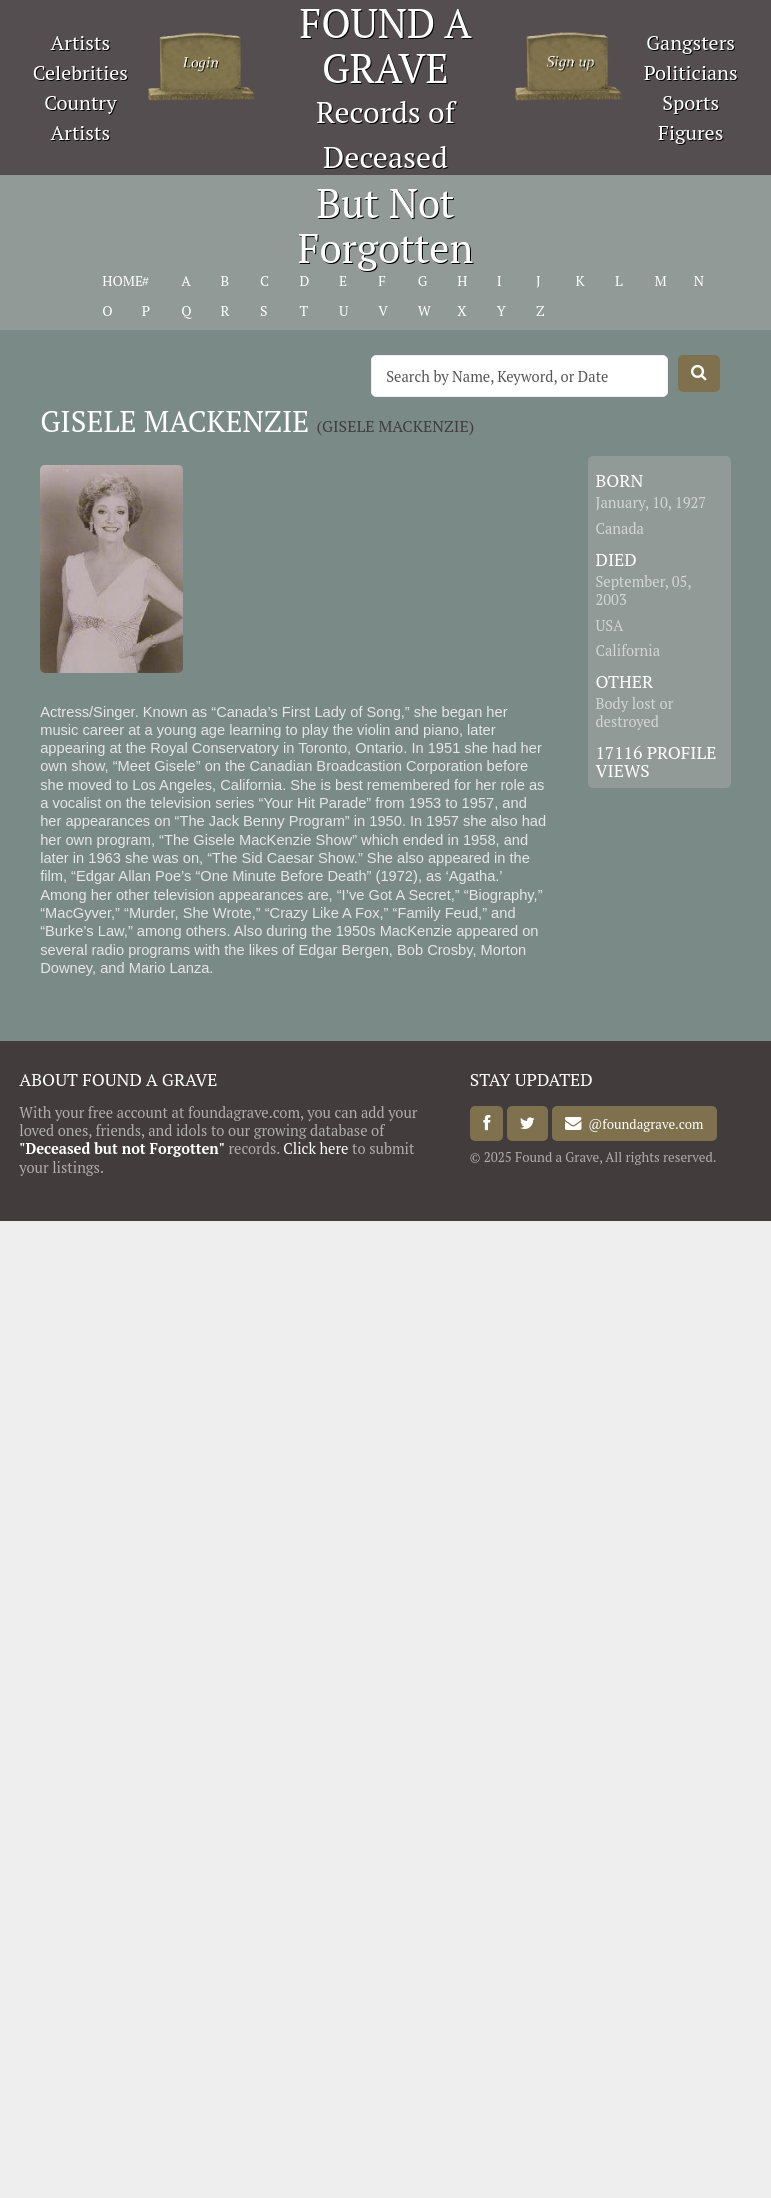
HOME (122, 281)
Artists (81, 42)
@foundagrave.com (642, 1124)
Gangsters (690, 42)
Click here (315, 1148)
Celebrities (80, 72)
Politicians (691, 72)
